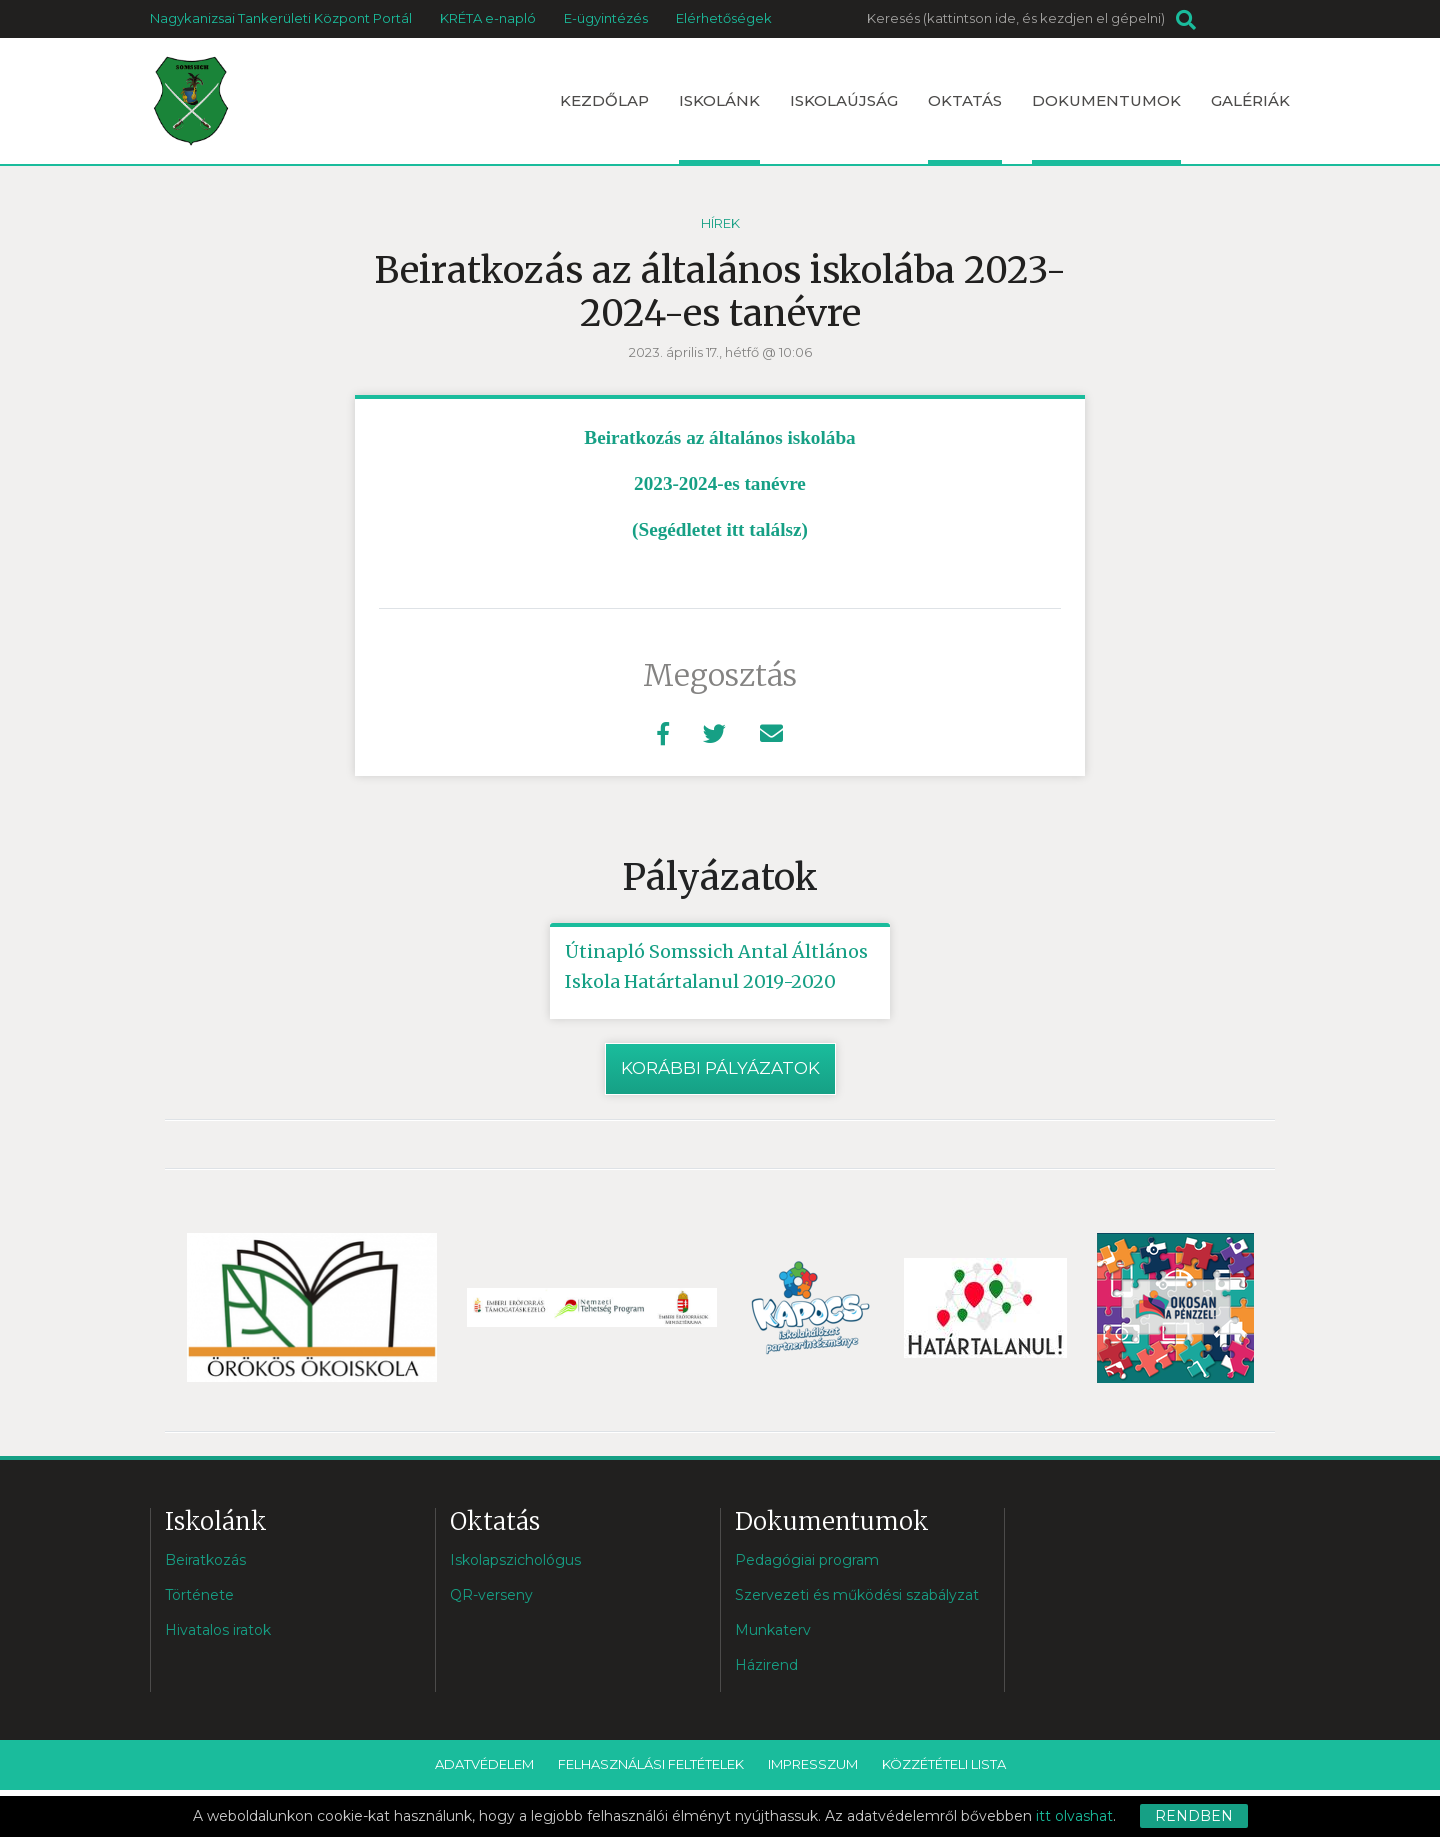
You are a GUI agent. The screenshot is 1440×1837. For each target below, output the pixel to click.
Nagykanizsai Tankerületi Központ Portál (281, 18)
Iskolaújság (844, 100)
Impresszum (813, 1764)
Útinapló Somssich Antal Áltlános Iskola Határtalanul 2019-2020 (716, 966)
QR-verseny (491, 1595)
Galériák (1250, 100)
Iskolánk (719, 127)
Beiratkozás (205, 1560)
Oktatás (965, 127)
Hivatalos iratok (218, 1630)
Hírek (720, 223)
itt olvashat (1074, 1816)
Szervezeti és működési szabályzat (857, 1595)
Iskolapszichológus (515, 1560)
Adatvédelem (484, 1764)
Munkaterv (773, 1630)
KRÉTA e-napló (488, 18)
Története (199, 1595)
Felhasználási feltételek (651, 1764)
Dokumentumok (1106, 127)
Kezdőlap (604, 100)
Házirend (766, 1665)
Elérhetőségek (724, 18)
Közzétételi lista (944, 1764)
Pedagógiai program (807, 1560)
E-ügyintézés (606, 18)
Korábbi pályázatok (720, 1068)
